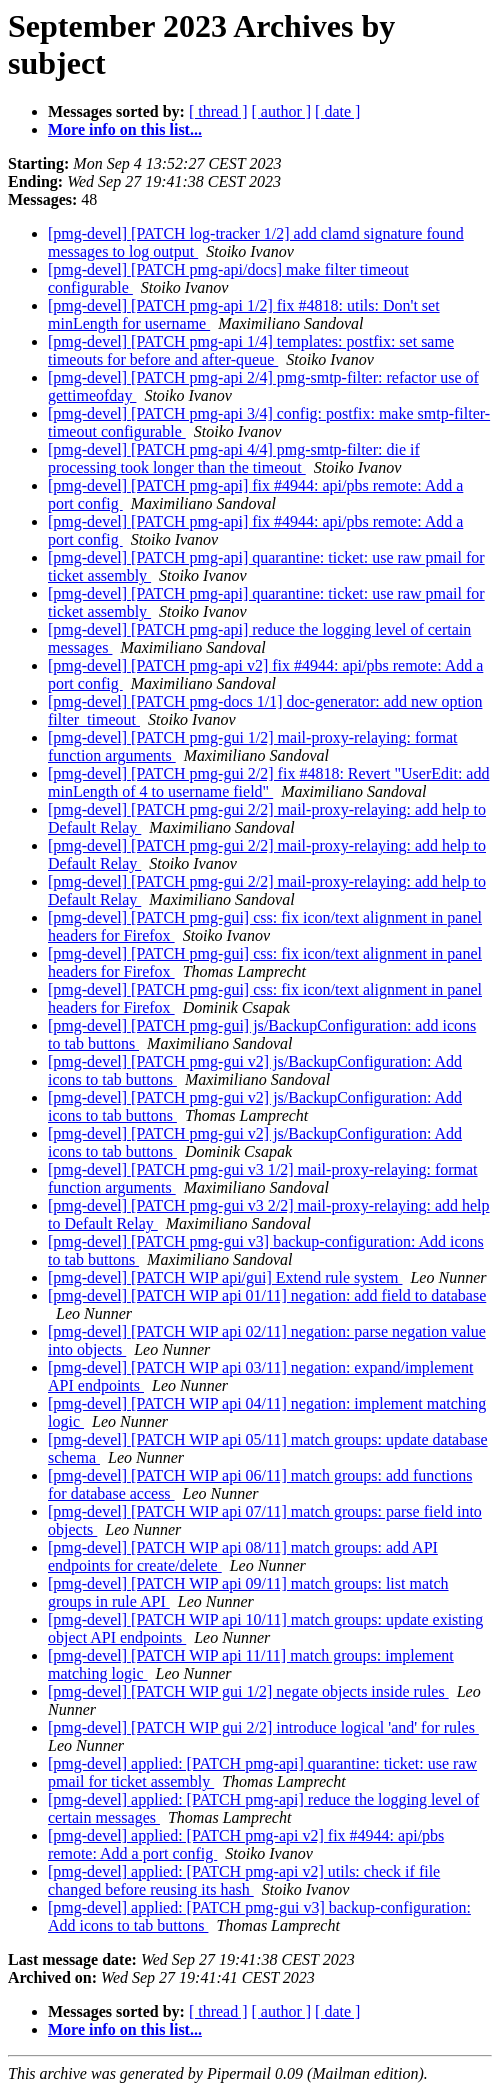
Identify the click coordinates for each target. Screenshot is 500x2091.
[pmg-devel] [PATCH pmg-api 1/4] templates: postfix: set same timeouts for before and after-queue (251, 350)
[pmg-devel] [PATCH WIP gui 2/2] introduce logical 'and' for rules (263, 1727)
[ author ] (282, 111)
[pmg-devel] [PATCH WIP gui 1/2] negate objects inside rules (248, 1691)
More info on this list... (125, 129)
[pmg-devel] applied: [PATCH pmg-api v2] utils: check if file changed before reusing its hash (244, 1880)
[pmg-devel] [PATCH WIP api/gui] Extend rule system (225, 1277)
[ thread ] (218, 111)
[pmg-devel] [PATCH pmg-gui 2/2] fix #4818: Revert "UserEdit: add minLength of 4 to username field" (268, 782)
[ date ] (337, 111)
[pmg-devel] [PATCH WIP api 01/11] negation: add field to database (267, 1295)
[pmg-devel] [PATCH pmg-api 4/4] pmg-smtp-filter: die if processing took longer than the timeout (234, 458)
